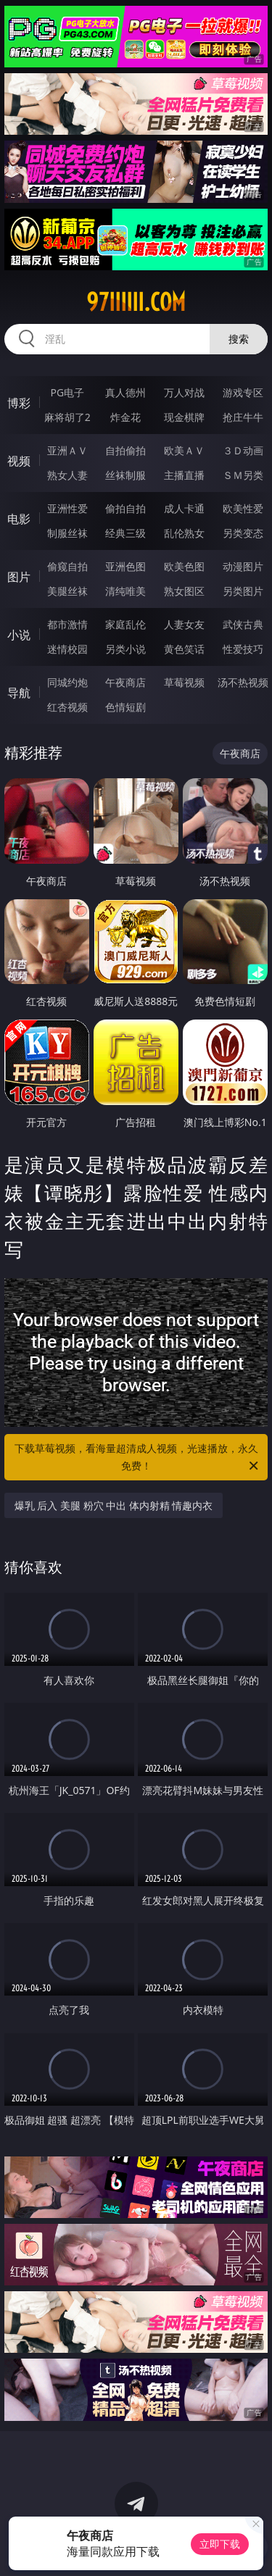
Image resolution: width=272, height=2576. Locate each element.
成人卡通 (184, 508)
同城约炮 (67, 682)
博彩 (18, 403)
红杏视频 (67, 707)
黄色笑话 (184, 649)
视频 (18, 461)
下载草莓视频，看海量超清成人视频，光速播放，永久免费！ (138, 1458)
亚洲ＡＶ (67, 450)
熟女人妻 (67, 475)
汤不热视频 (243, 682)
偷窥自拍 (67, 566)
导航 (18, 693)
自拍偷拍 (125, 450)
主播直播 (184, 475)
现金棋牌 (184, 417)
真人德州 (125, 392)
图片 (18, 577)
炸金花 (125, 417)
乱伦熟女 (184, 533)
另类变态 (243, 533)
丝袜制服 (125, 475)
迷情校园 (67, 649)
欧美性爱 (243, 508)
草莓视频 (184, 682)
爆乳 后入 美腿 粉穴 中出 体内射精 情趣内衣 (114, 1505)
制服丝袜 (67, 533)
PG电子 (67, 392)
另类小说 (125, 649)
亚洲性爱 (67, 508)
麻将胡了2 (67, 417)
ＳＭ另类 (243, 475)
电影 (18, 519)
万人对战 (184, 392)
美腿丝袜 (67, 591)
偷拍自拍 (125, 508)
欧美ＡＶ (184, 450)
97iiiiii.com (136, 302)
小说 (18, 635)
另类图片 (243, 591)
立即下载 (219, 2544)
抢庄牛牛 (243, 417)
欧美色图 (184, 566)
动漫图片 (243, 566)
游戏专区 (243, 392)
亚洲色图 (125, 566)
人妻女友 (184, 624)
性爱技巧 (243, 649)
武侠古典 (243, 624)
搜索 (238, 339)
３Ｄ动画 (243, 450)
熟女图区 (184, 591)
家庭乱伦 (125, 624)
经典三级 (125, 533)
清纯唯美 (125, 591)
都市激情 (67, 624)
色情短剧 (125, 707)
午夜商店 (125, 682)
